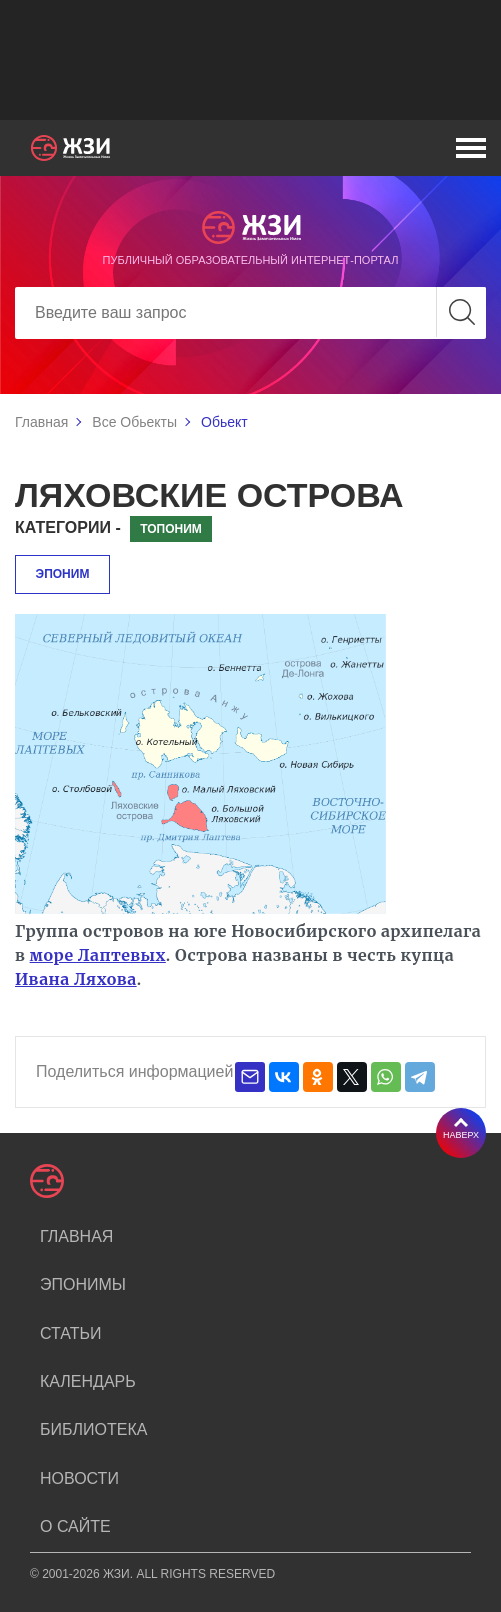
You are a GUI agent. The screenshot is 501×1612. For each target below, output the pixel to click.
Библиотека (93, 1429)
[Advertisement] (250, 60)
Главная (41, 422)
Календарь (88, 1381)
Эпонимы (83, 1284)
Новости (79, 1478)
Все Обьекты (134, 422)
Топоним (171, 529)
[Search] (250, 313)
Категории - (68, 527)
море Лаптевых (98, 955)
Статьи (70, 1333)
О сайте (75, 1526)
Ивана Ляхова (76, 979)
